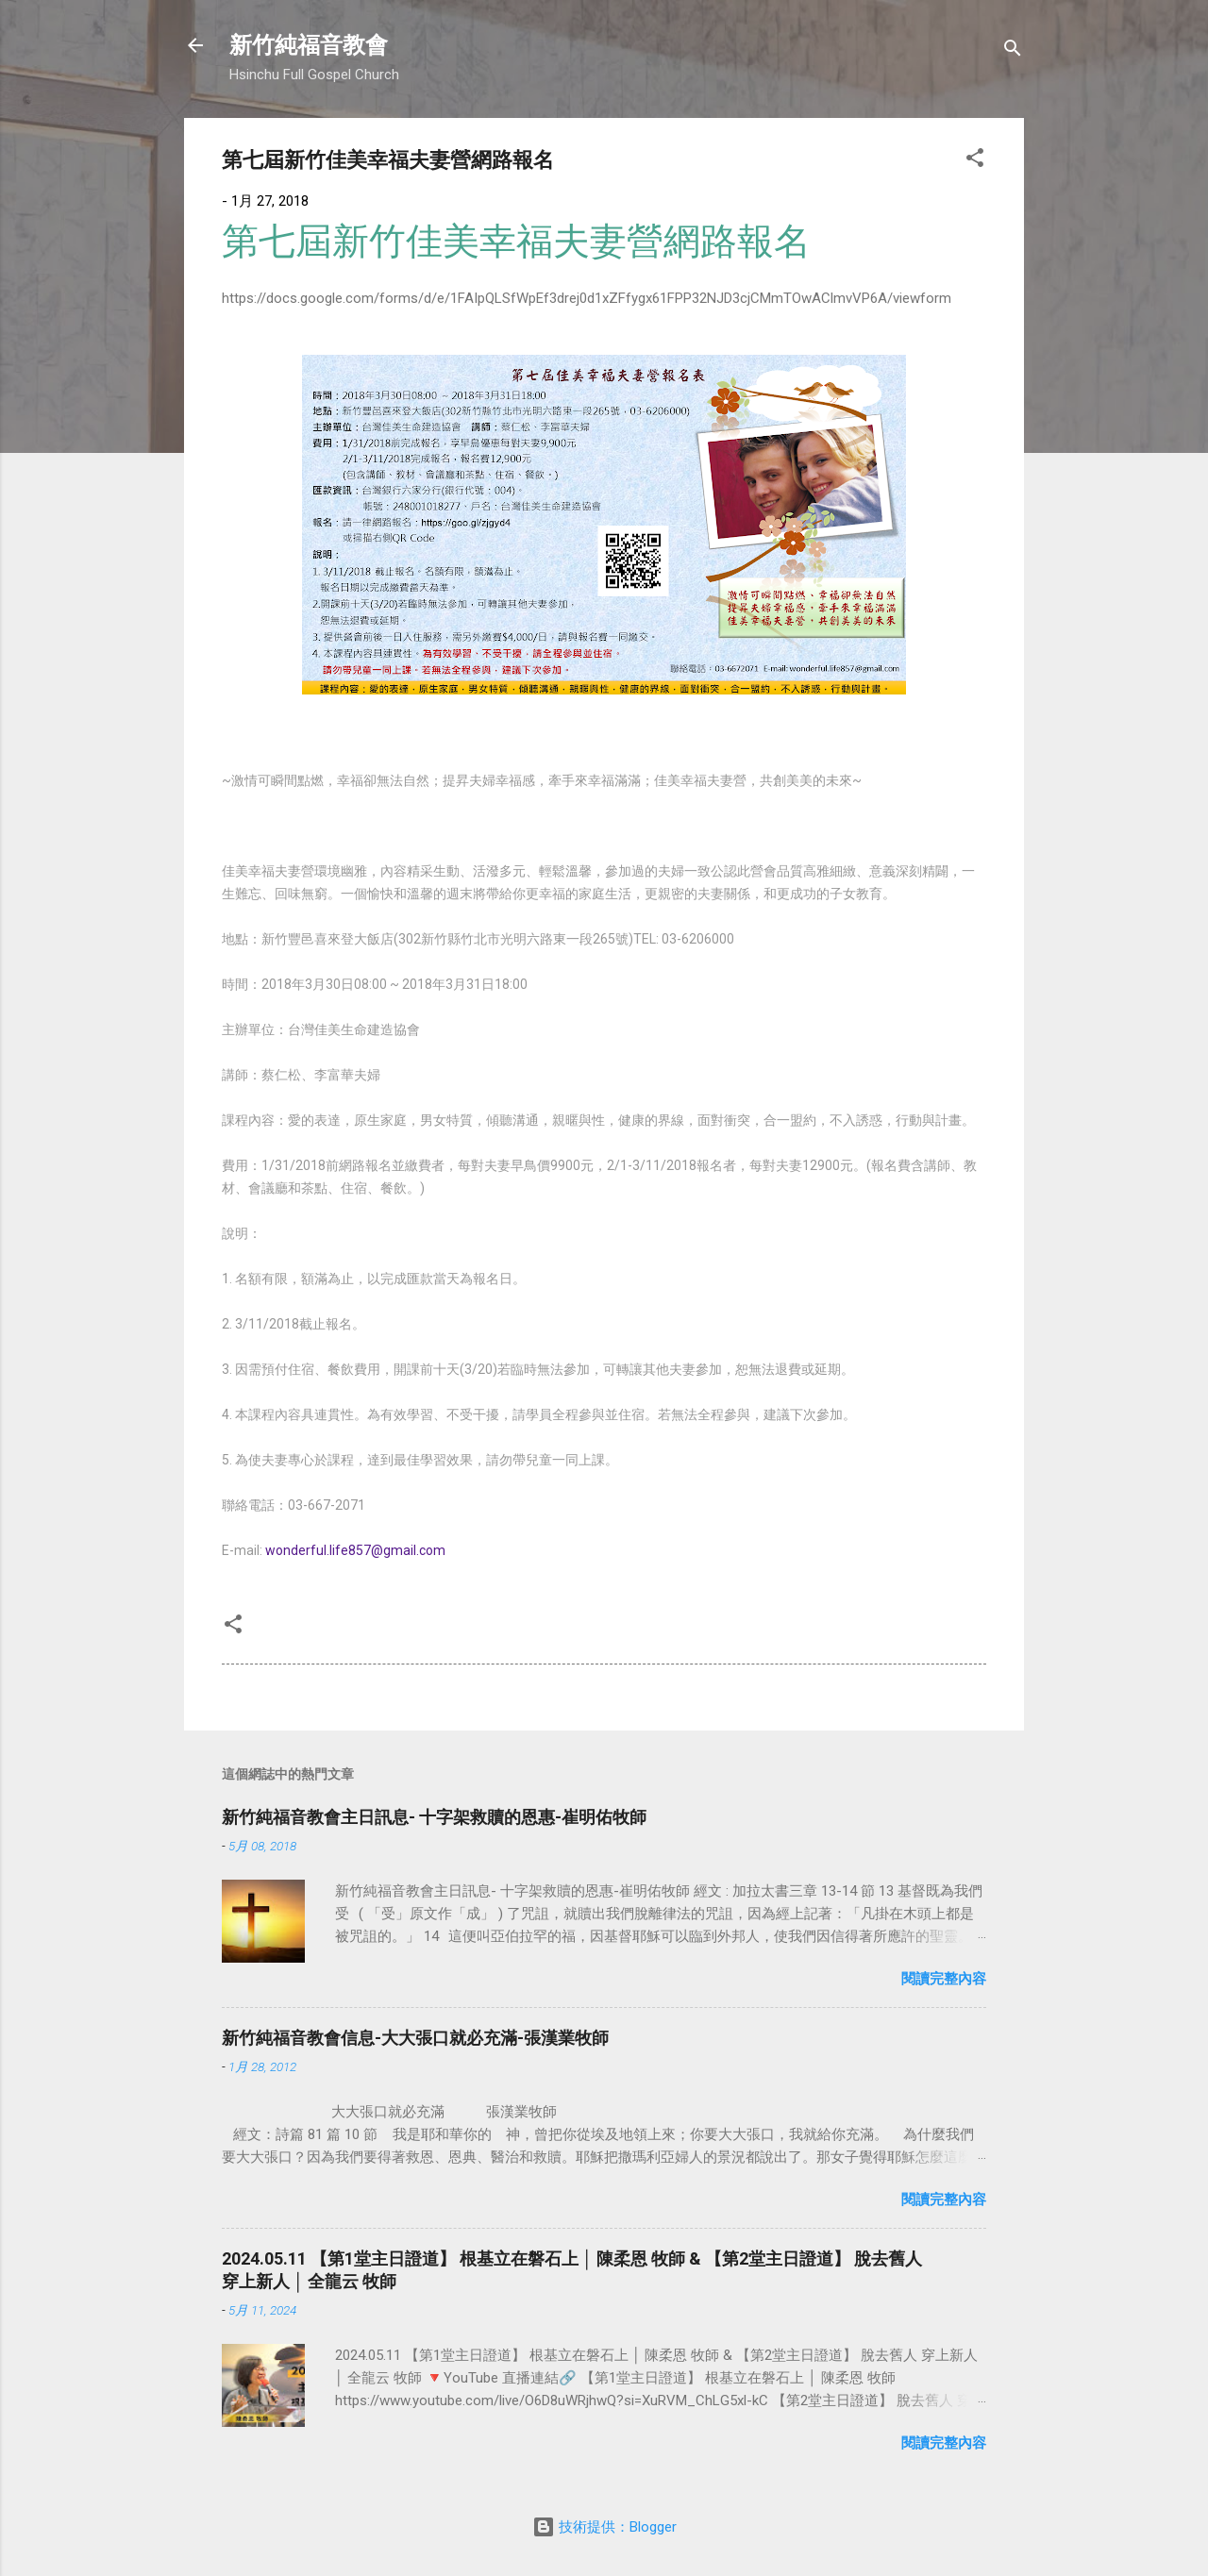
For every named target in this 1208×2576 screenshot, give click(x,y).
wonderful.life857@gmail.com (355, 1550)
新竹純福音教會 (308, 45)
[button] (975, 161)
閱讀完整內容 (943, 1978)
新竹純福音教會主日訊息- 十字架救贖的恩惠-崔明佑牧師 (434, 1817)
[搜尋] (1012, 51)
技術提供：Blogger (604, 2526)
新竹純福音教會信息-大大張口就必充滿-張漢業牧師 (415, 2038)
